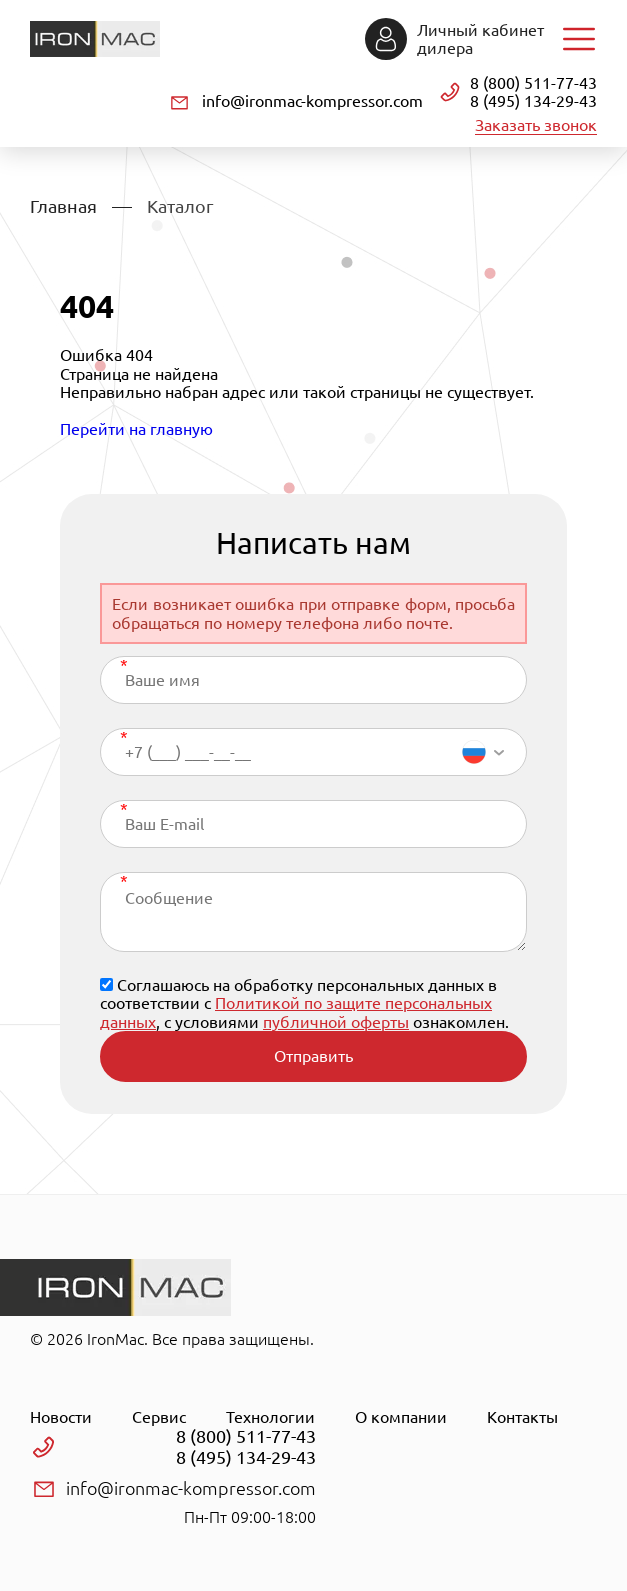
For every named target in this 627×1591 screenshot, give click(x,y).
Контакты (522, 1417)
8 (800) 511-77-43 (533, 83)
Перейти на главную (136, 429)
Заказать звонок (536, 125)
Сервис (159, 1417)
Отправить (313, 1056)
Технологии (270, 1417)
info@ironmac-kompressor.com (312, 101)
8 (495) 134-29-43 (533, 101)
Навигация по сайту (579, 39)
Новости (61, 1417)
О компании (401, 1417)
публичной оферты (336, 1022)
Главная (63, 206)
